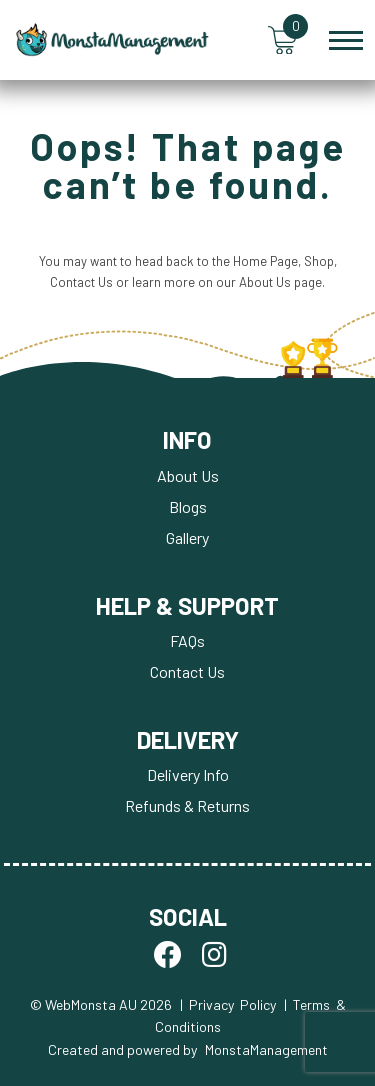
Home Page (265, 261)
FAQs (187, 640)
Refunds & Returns (187, 805)
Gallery (187, 537)
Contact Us (81, 282)
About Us (265, 282)
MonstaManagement (266, 1049)
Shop (319, 261)
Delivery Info (188, 774)
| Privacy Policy (228, 1004)
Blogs (188, 506)
